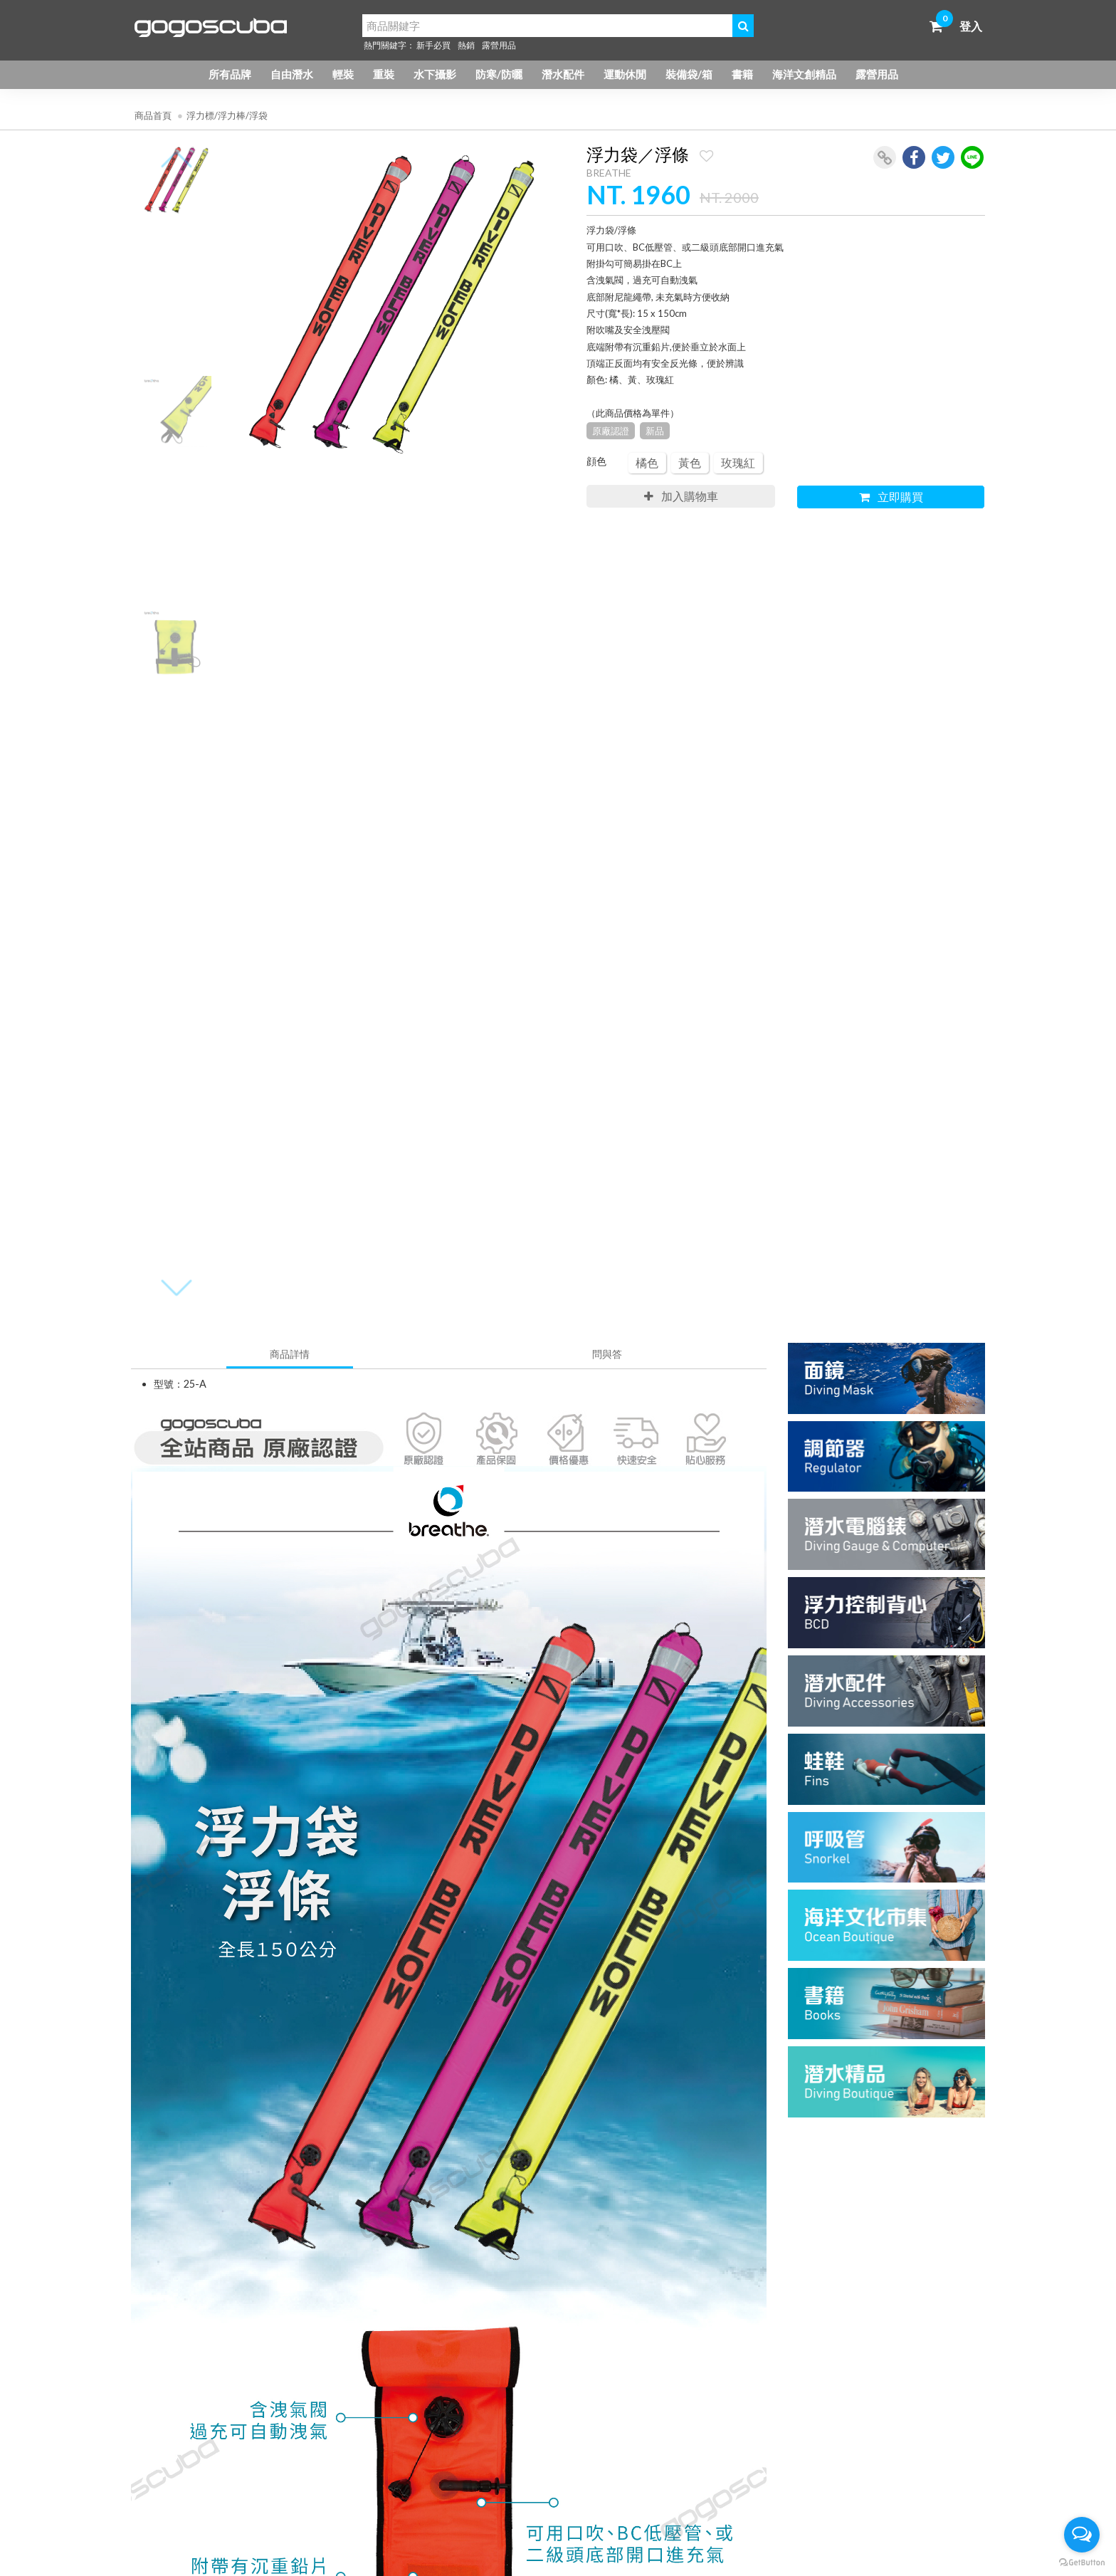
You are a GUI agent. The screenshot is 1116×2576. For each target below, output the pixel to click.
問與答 (607, 1354)
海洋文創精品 (804, 74)
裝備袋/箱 (688, 74)
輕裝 (343, 74)
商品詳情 (290, 1354)
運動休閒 (625, 74)
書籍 (742, 74)
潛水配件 (563, 74)
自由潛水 (291, 74)
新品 (655, 430)
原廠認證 (610, 430)
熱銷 (466, 45)
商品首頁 (153, 115)
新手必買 (433, 45)
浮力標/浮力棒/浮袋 (227, 115)
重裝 (383, 74)
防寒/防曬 (498, 74)
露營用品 (499, 45)
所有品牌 (230, 74)
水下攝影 (435, 74)
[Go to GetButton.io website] (1082, 2561)
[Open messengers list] (1082, 2535)
